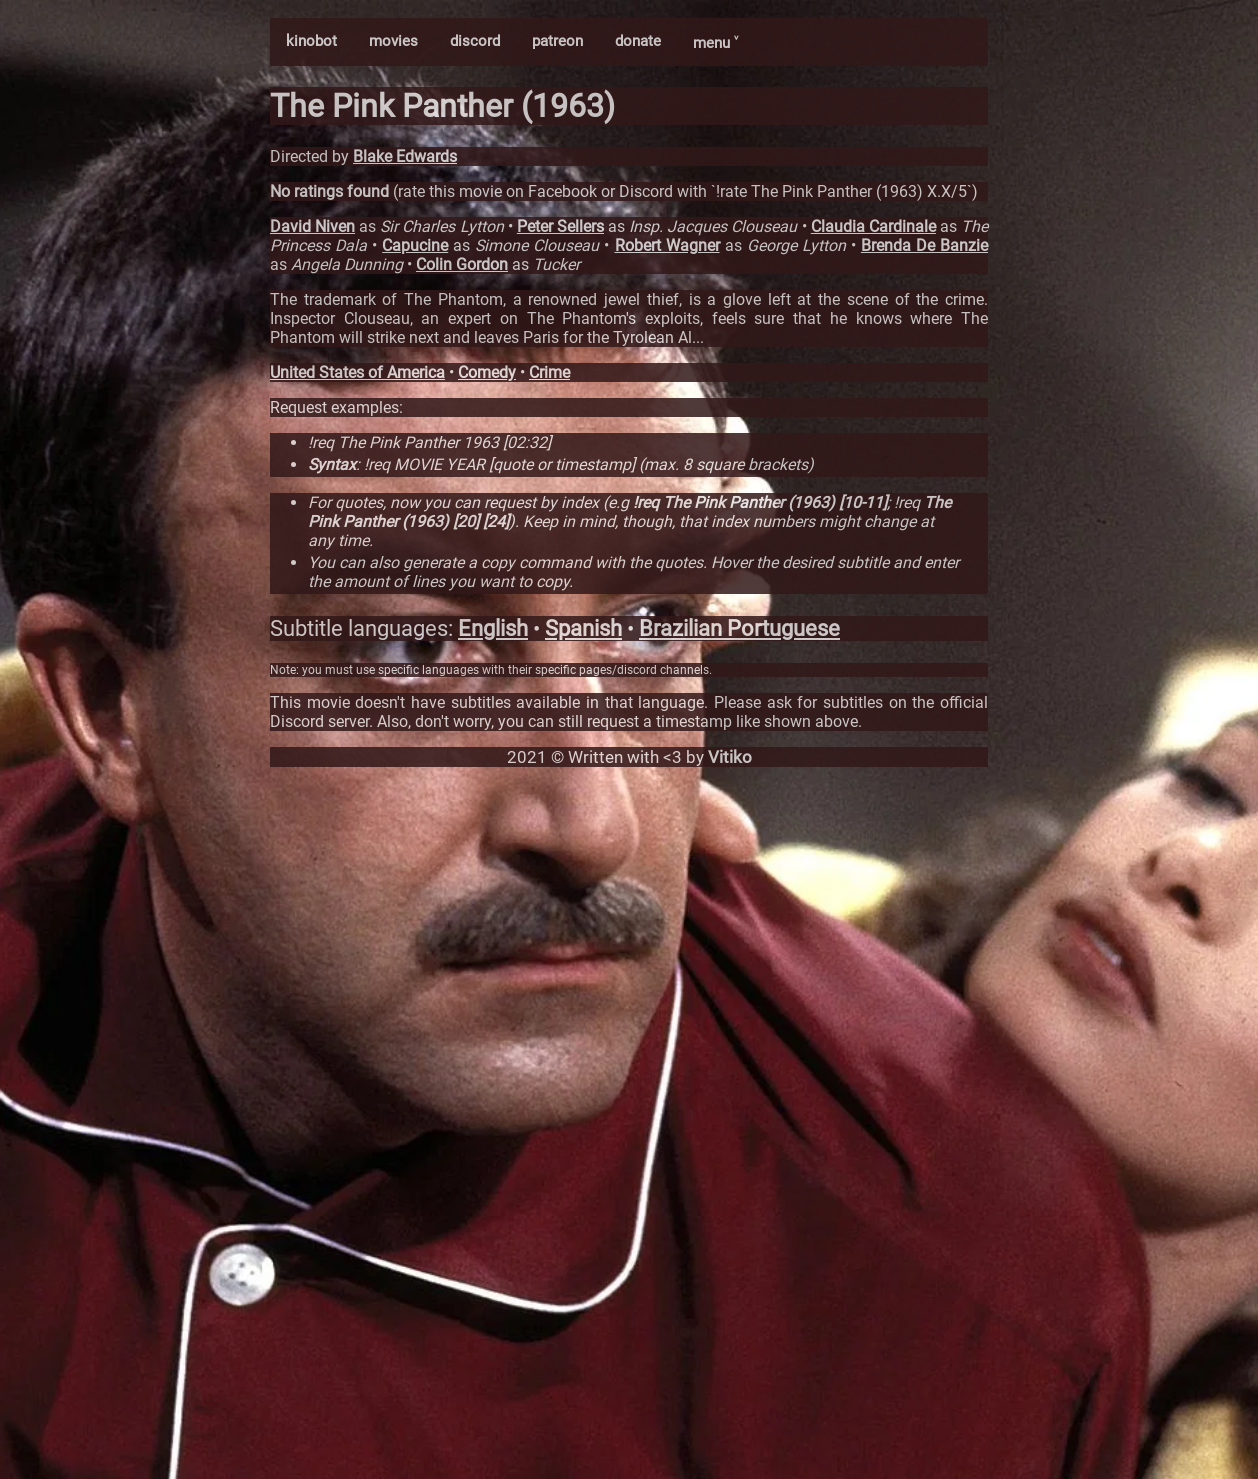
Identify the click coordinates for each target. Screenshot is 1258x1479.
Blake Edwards (405, 156)
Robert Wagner (667, 245)
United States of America (357, 372)
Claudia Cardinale (873, 226)
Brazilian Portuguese (739, 628)
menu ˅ (715, 43)
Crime (549, 372)
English (493, 628)
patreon (557, 41)
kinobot (311, 41)
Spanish (583, 628)
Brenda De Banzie (924, 245)
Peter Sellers (560, 226)
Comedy (487, 372)
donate (638, 41)
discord (475, 41)
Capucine (415, 245)
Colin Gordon (462, 264)
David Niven (312, 226)
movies (393, 41)
